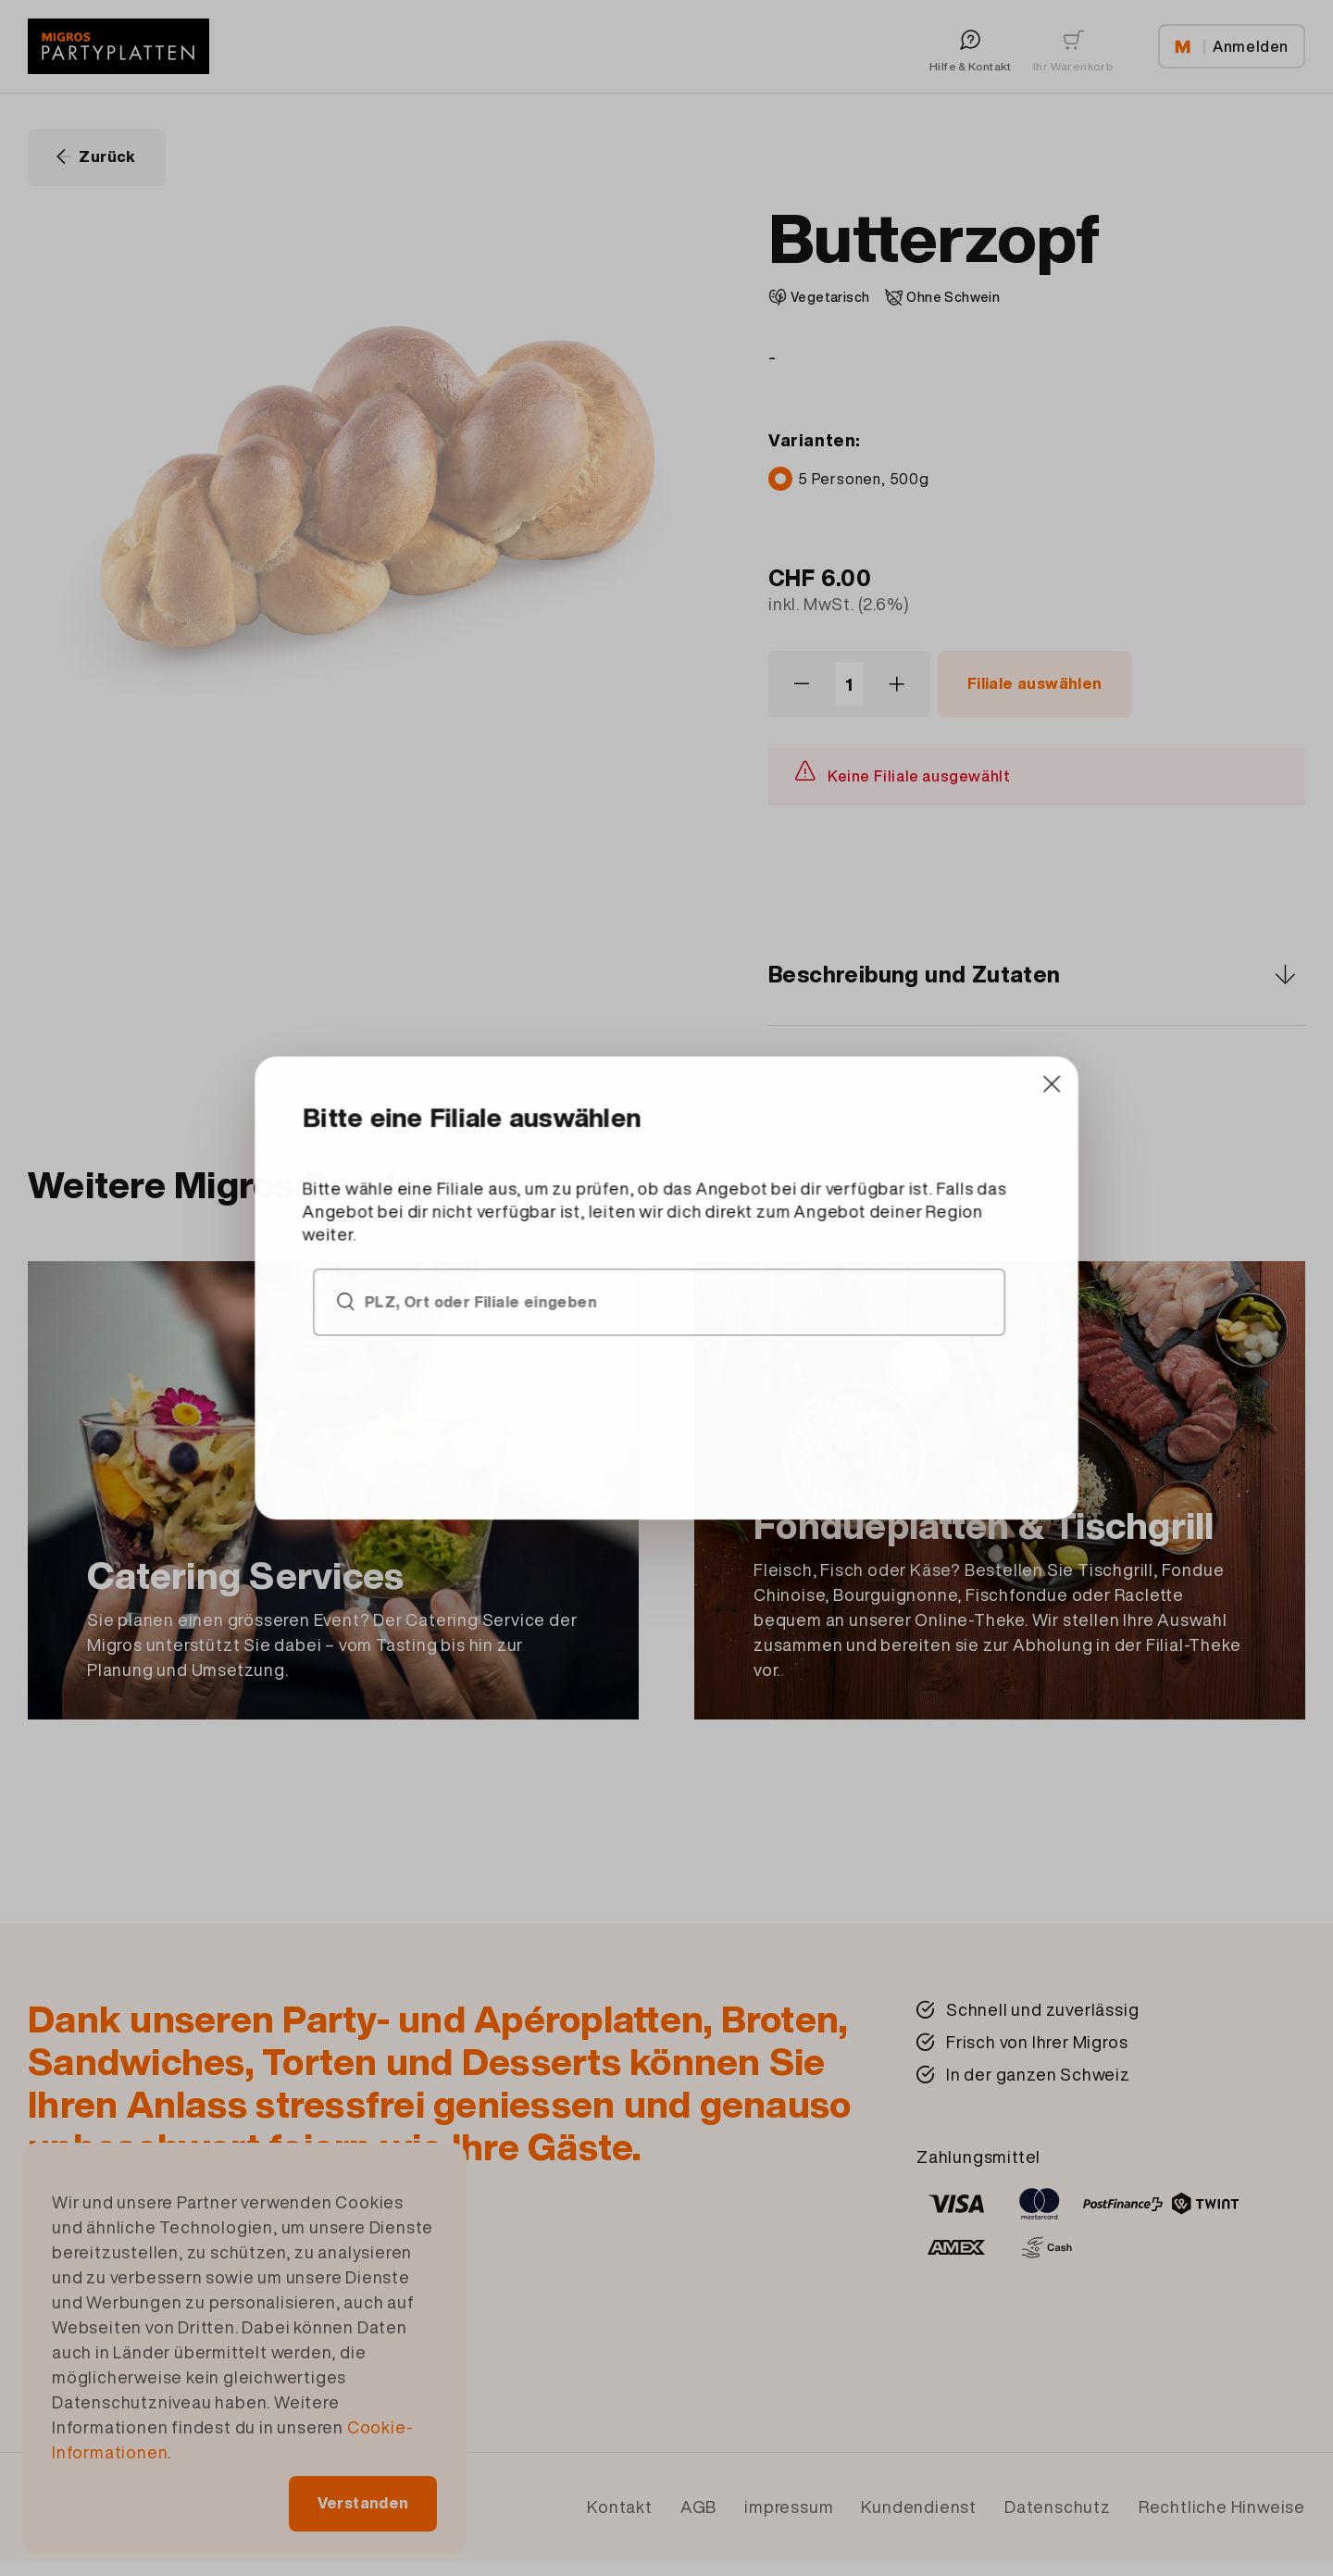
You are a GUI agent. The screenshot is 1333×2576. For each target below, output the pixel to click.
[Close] (923, 1151)
